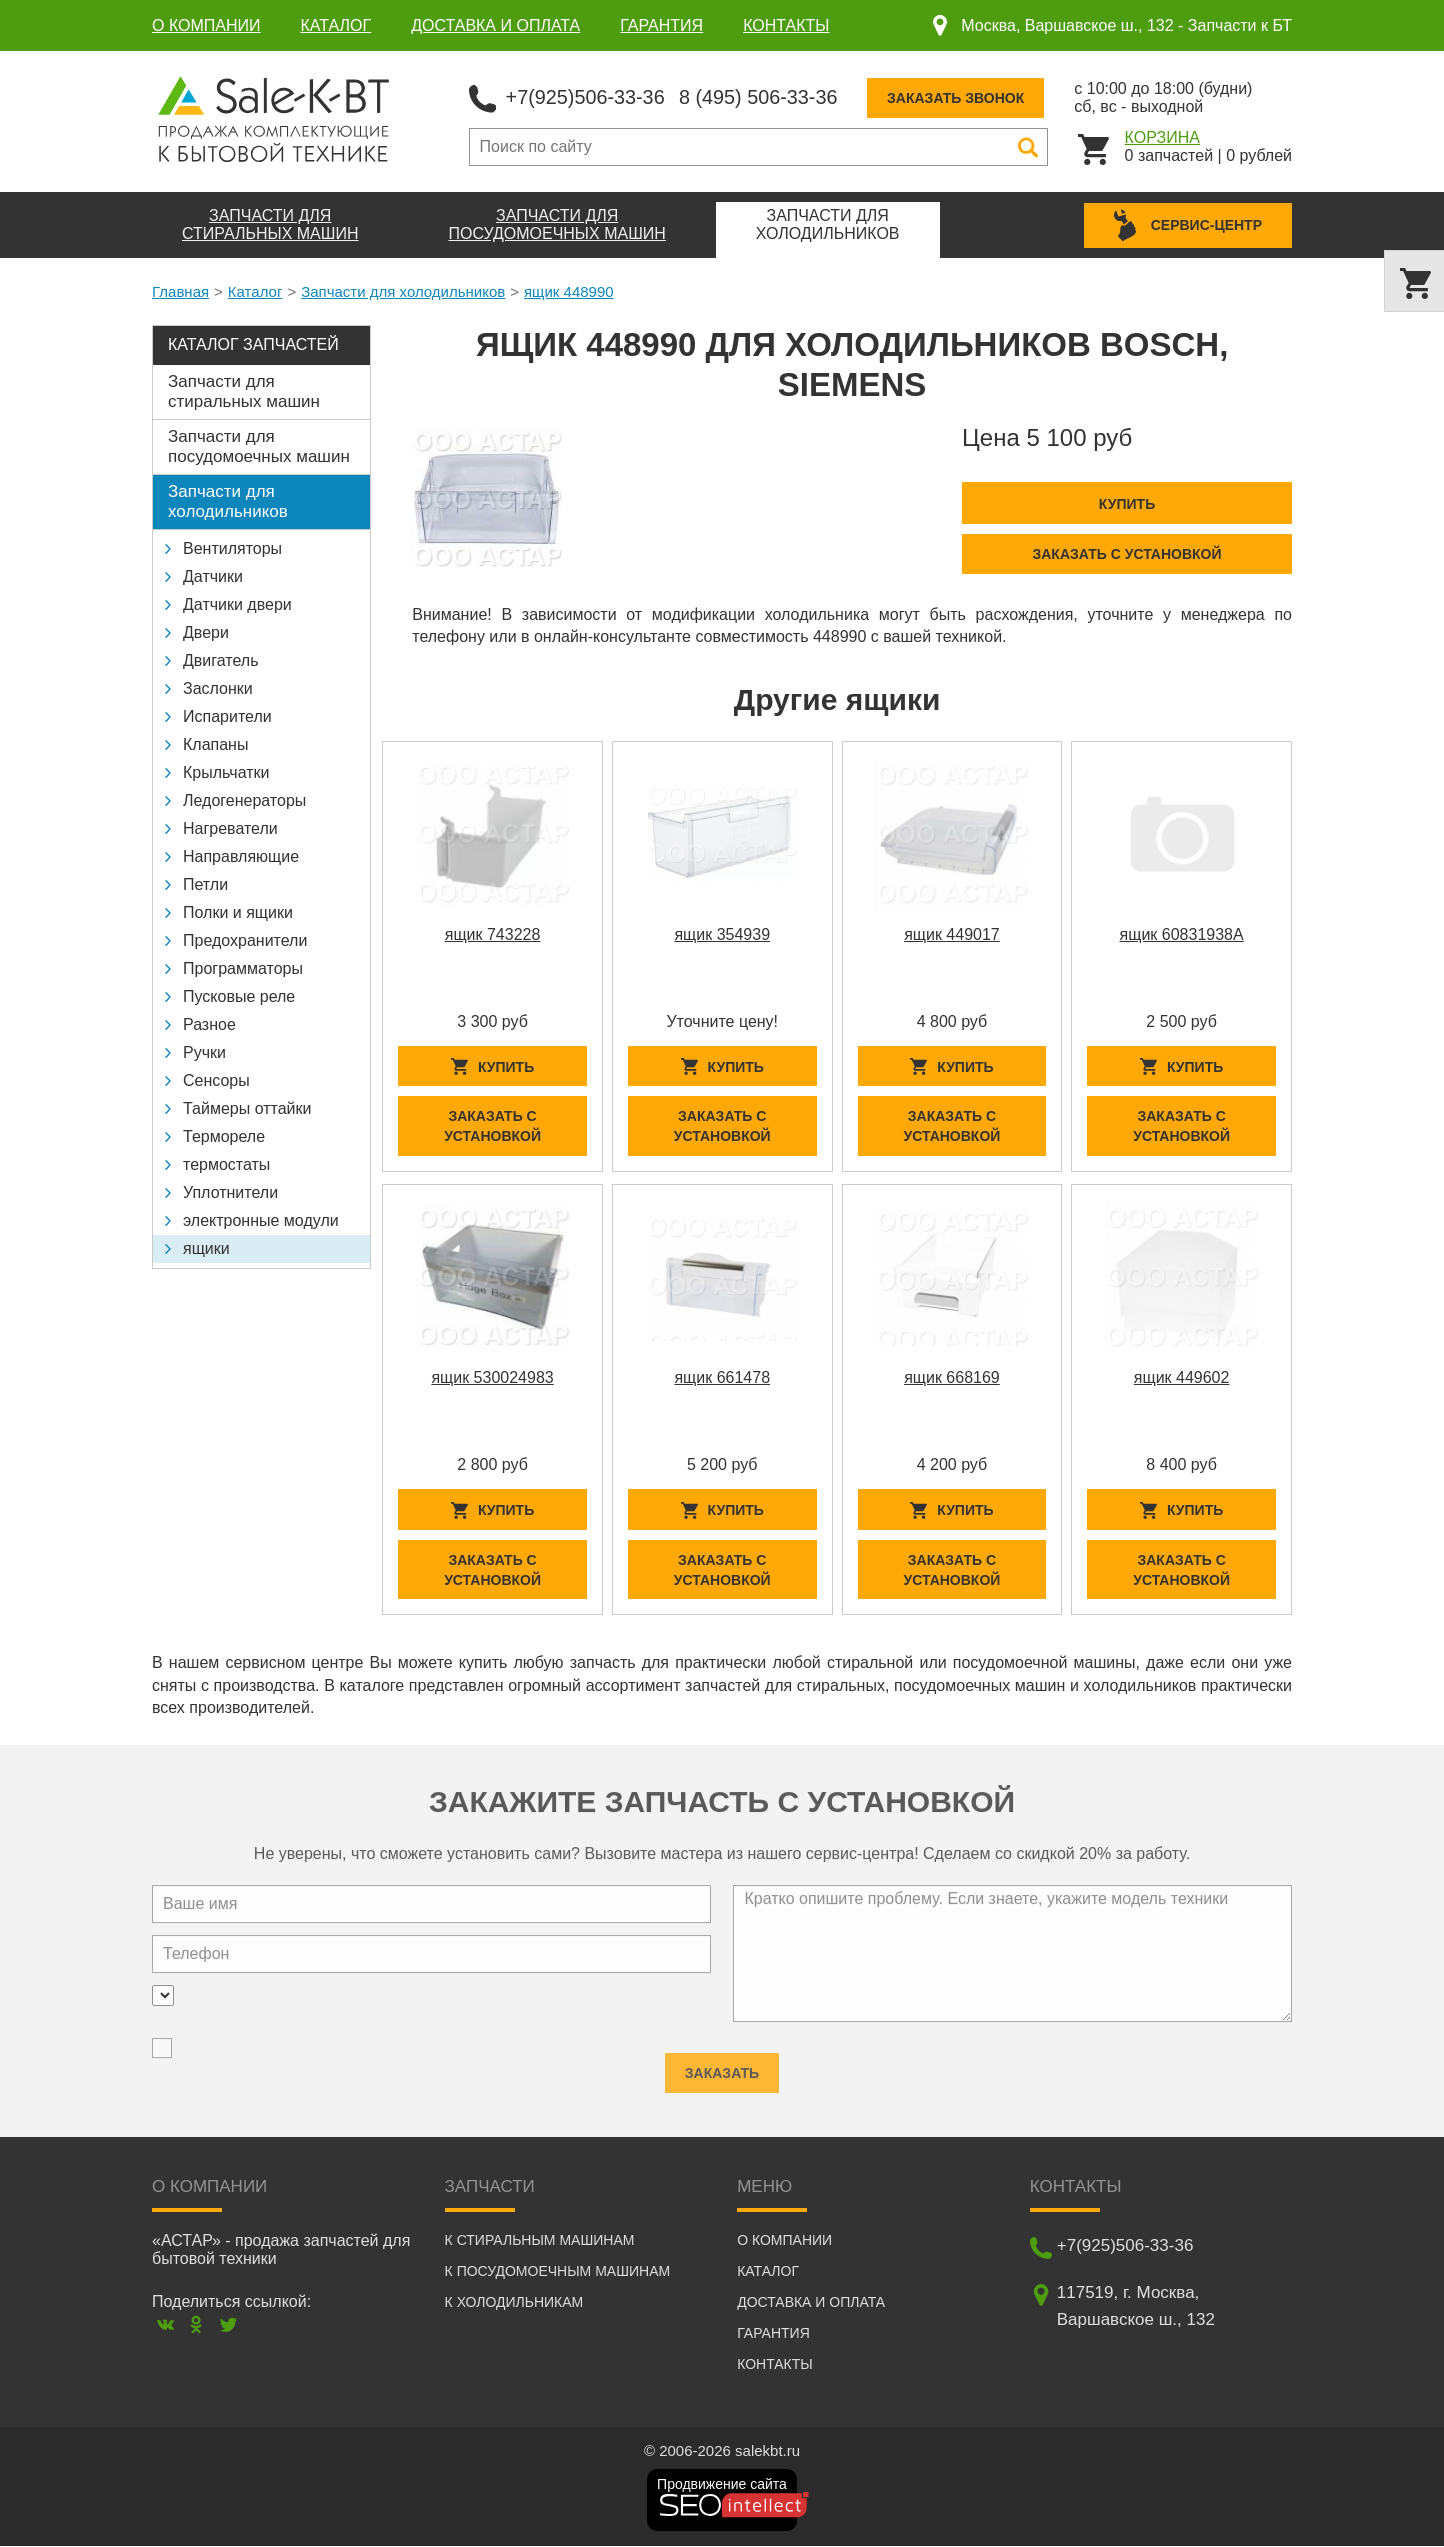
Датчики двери (237, 604)
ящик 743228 (493, 933)
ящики (206, 1248)
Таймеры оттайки (247, 1108)
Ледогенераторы (244, 800)
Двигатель (221, 660)
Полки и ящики (238, 912)
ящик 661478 (722, 1377)
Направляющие (241, 856)
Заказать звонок (959, 97)
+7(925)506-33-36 (586, 96)
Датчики (213, 576)
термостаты (226, 1164)
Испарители (227, 716)
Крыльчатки (226, 772)
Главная (180, 291)
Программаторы (243, 968)
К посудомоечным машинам (558, 2272)
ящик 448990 (569, 291)
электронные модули (261, 1220)
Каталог (336, 25)
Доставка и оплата (495, 25)
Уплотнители (230, 1192)
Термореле (224, 1136)
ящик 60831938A (1182, 933)
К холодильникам (514, 2303)
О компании (206, 25)
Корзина (1162, 136)
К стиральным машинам (540, 2241)
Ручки (204, 1052)
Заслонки (218, 688)
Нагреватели (230, 828)
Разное (209, 1024)
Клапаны (215, 744)
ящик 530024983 (492, 1377)
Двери (206, 632)
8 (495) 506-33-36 (761, 96)
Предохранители (245, 940)
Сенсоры (216, 1080)
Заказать (722, 2067)
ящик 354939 (722, 933)
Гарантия (661, 25)
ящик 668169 (952, 1377)
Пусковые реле (239, 996)
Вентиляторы (232, 548)
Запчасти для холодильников (403, 291)
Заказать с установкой (1126, 553)
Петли (205, 884)
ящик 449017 (952, 933)
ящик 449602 (1182, 1377)
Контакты (786, 25)
